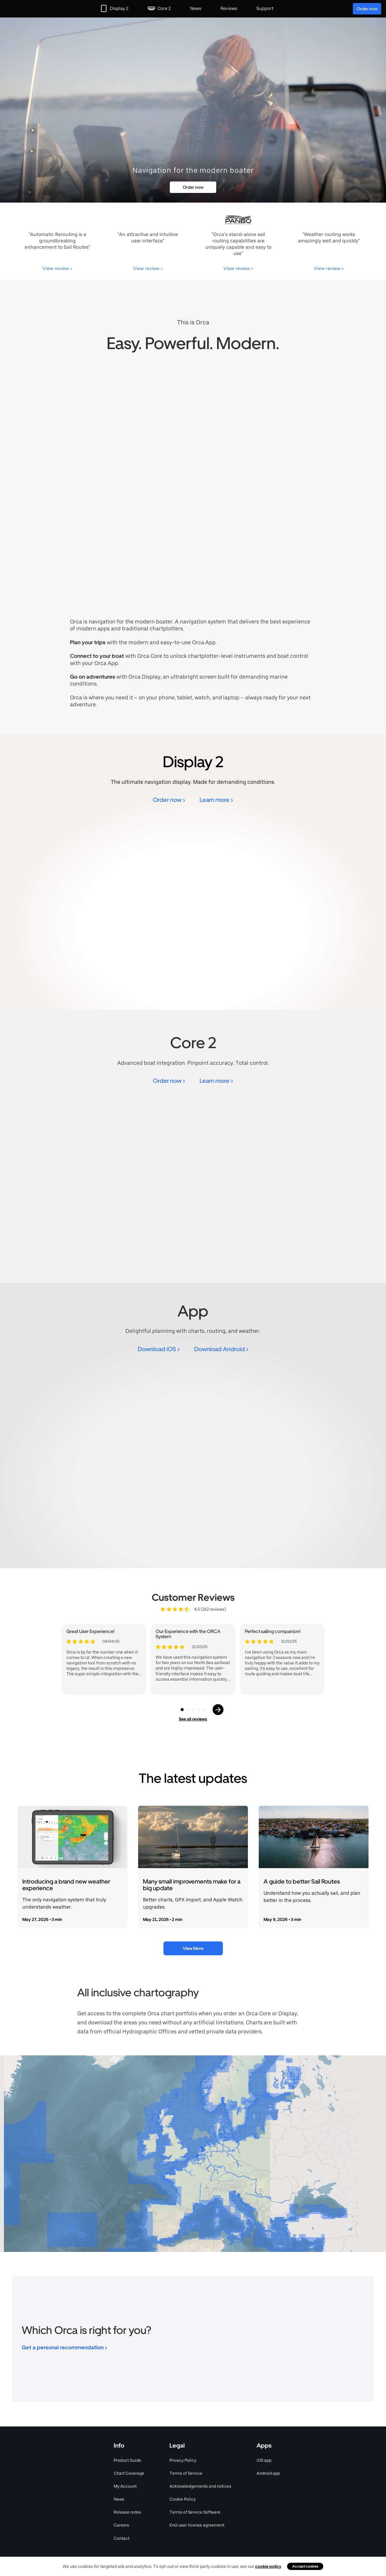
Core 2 (164, 8)
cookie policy (268, 2566)
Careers (121, 2525)
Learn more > (216, 799)
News (195, 8)
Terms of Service (185, 2473)
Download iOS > (159, 1349)
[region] (193, 2153)
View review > (57, 268)
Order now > (169, 799)
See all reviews (193, 1719)
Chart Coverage (129, 2473)
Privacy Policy (182, 2460)
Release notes (127, 2512)
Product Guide (127, 2460)
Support (265, 8)
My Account (125, 2486)
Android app (268, 2473)
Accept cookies (305, 2566)
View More (193, 1948)
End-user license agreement (196, 2525)
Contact (121, 2538)
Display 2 (119, 8)
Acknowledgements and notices (200, 2486)
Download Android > (221, 1349)
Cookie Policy (182, 2499)
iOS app (264, 2460)
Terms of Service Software (194, 2512)
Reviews (228, 8)
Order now (367, 8)
